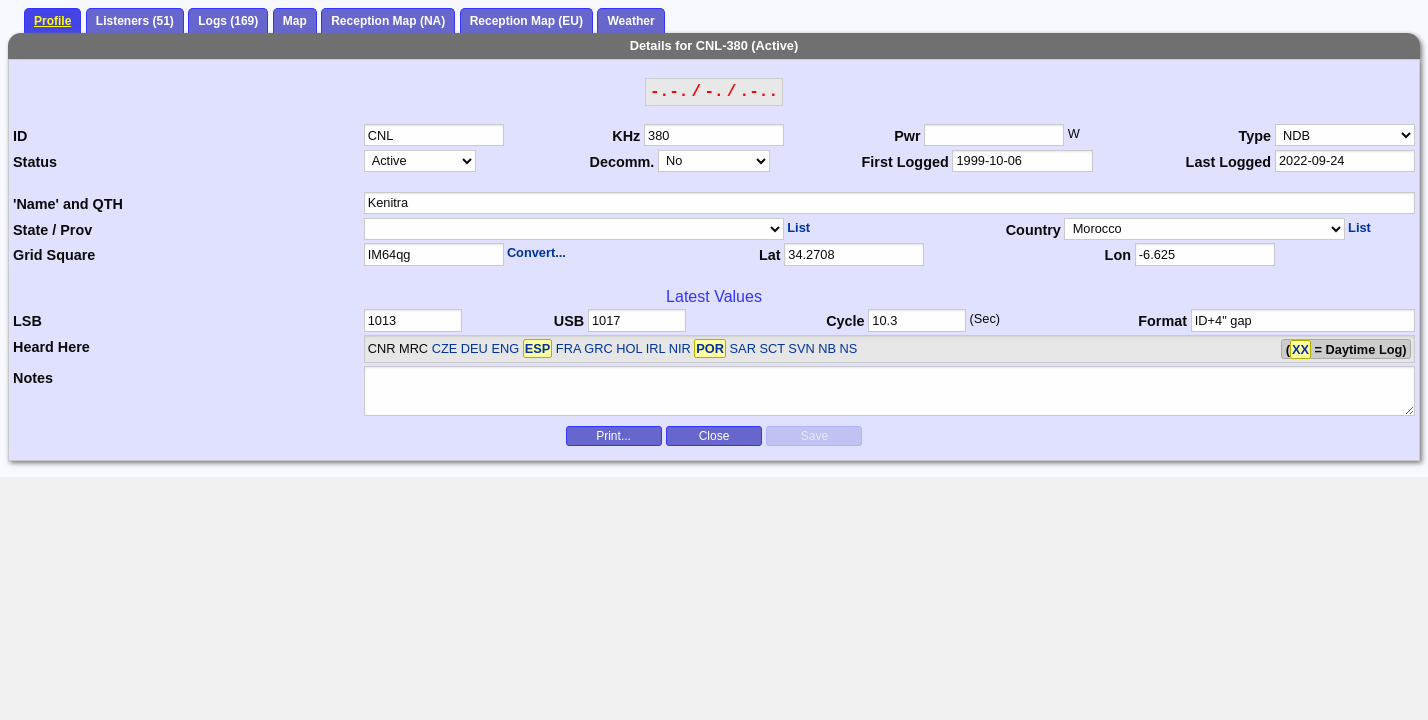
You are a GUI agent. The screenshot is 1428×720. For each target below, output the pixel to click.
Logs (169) (228, 21)
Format (1162, 321)
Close (714, 436)
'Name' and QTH (68, 204)
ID (20, 136)
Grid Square (54, 255)
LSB (27, 321)
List (798, 227)
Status (35, 162)
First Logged (905, 162)
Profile (52, 21)
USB (569, 321)
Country (1033, 230)
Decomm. (622, 162)
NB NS (837, 348)
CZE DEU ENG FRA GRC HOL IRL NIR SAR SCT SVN (623, 348)
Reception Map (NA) (388, 21)
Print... (613, 436)
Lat (770, 255)
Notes (33, 378)
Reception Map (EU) (526, 21)
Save (814, 436)
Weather (630, 21)
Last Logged (1229, 162)
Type (1255, 136)
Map (295, 21)
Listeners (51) (135, 21)
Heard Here (51, 347)
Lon (1118, 255)
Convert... (536, 252)
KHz (626, 136)
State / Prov (52, 230)
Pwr (907, 136)
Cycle (845, 321)
